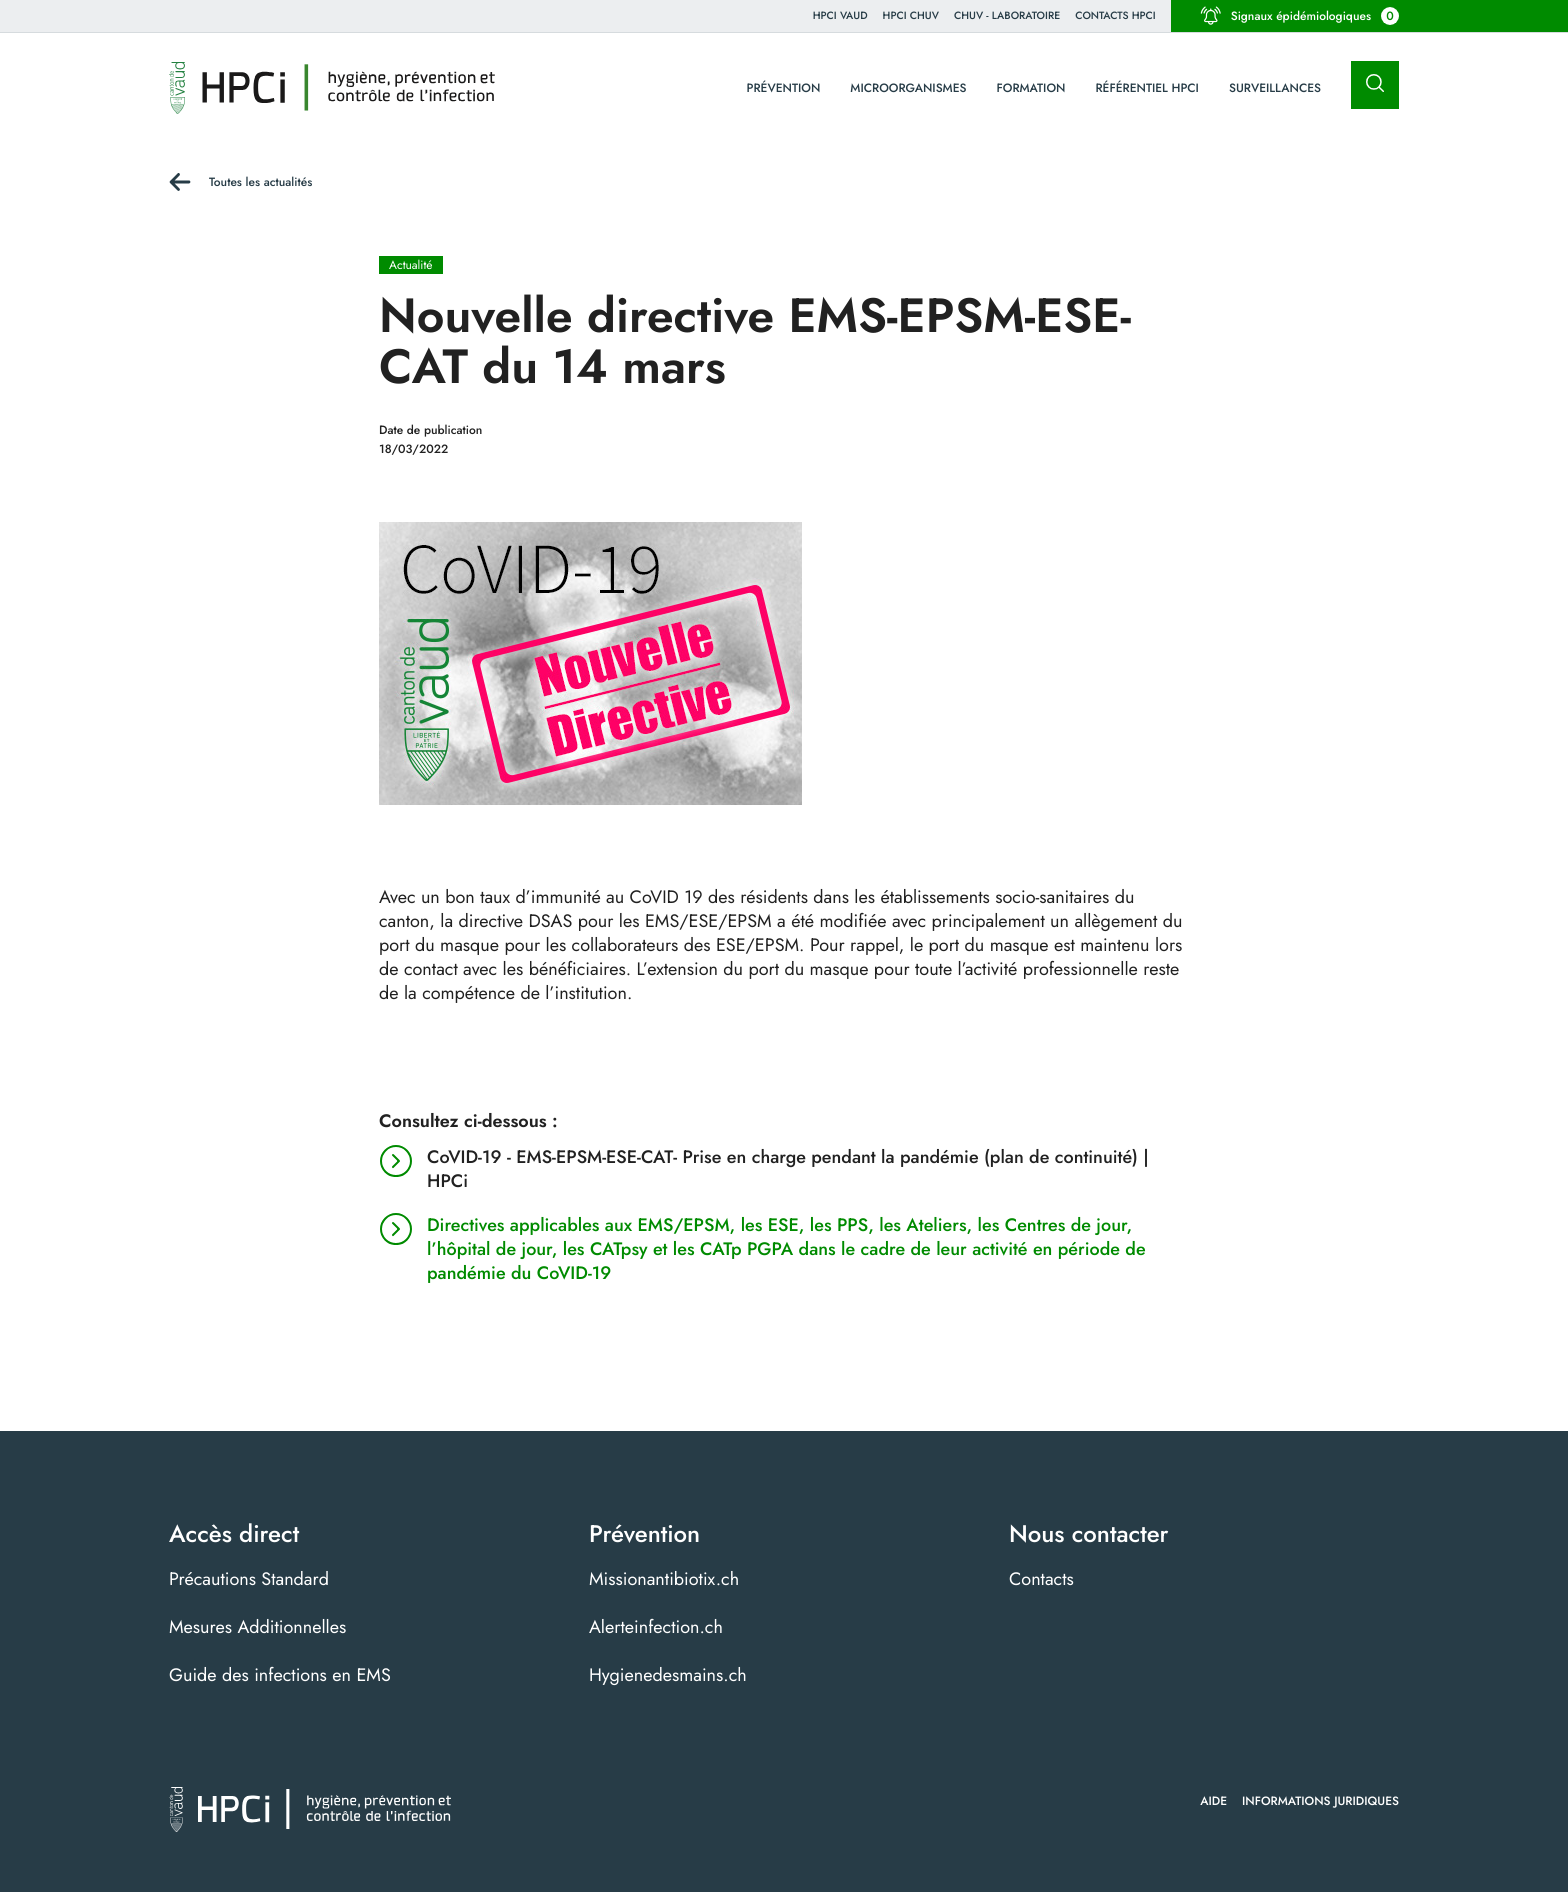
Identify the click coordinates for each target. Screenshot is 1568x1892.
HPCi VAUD (840, 15)
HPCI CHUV (911, 15)
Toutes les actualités (260, 182)
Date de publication (430, 430)
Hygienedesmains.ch (668, 1675)
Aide (1213, 1801)
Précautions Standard (249, 1579)
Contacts (1041, 1579)
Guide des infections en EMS (280, 1675)
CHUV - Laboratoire (1007, 15)
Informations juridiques (1320, 1801)
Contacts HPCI (1115, 15)
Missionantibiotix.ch (664, 1579)
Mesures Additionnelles (257, 1627)
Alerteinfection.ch (656, 1627)
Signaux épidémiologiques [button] (1300, 16)
